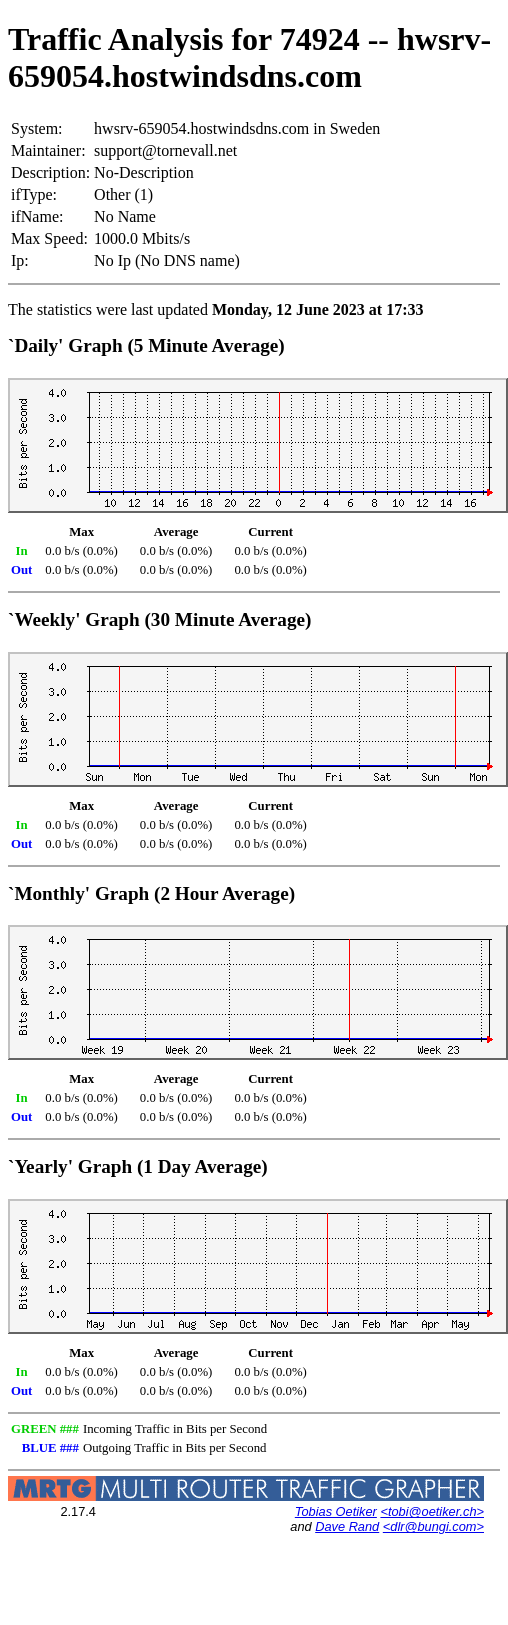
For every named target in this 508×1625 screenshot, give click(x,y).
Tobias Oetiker (336, 1511)
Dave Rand (347, 1526)
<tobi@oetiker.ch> (432, 1511)
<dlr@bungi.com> (433, 1526)
